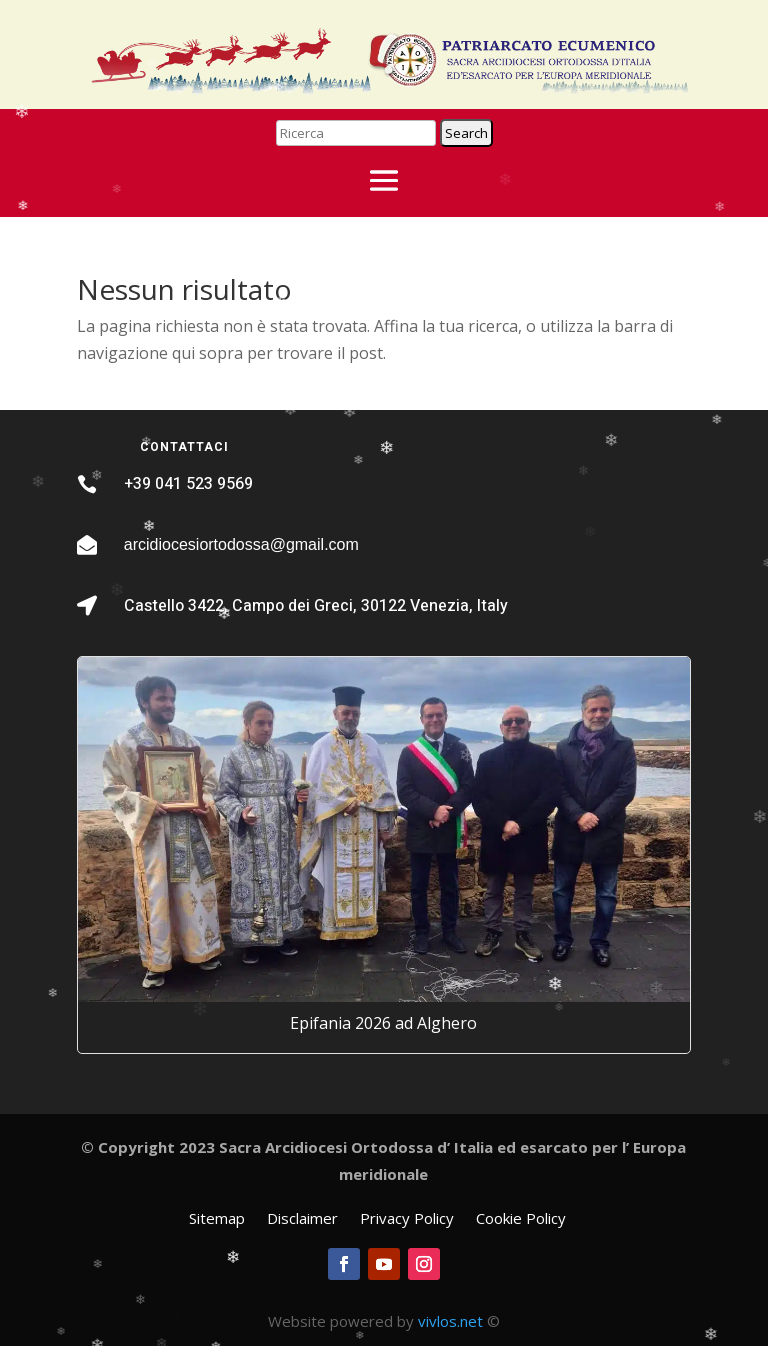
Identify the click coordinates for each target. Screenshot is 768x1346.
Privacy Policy (407, 1219)
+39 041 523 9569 (188, 484)
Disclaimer (302, 1219)
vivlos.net (450, 1321)
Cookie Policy (521, 1219)
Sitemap (217, 1219)
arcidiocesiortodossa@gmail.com (241, 544)
